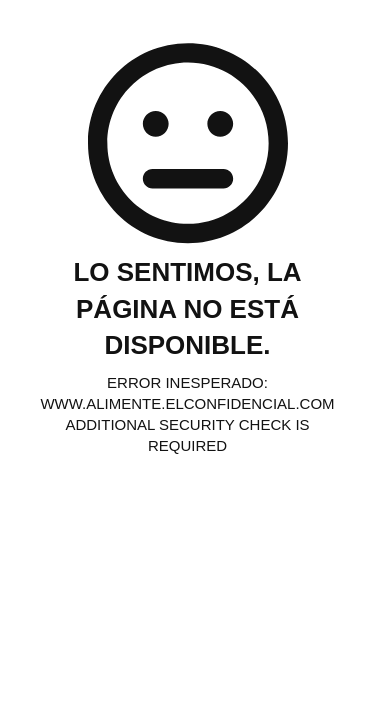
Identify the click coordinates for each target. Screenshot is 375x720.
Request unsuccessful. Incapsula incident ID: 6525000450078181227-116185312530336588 (187, 360)
